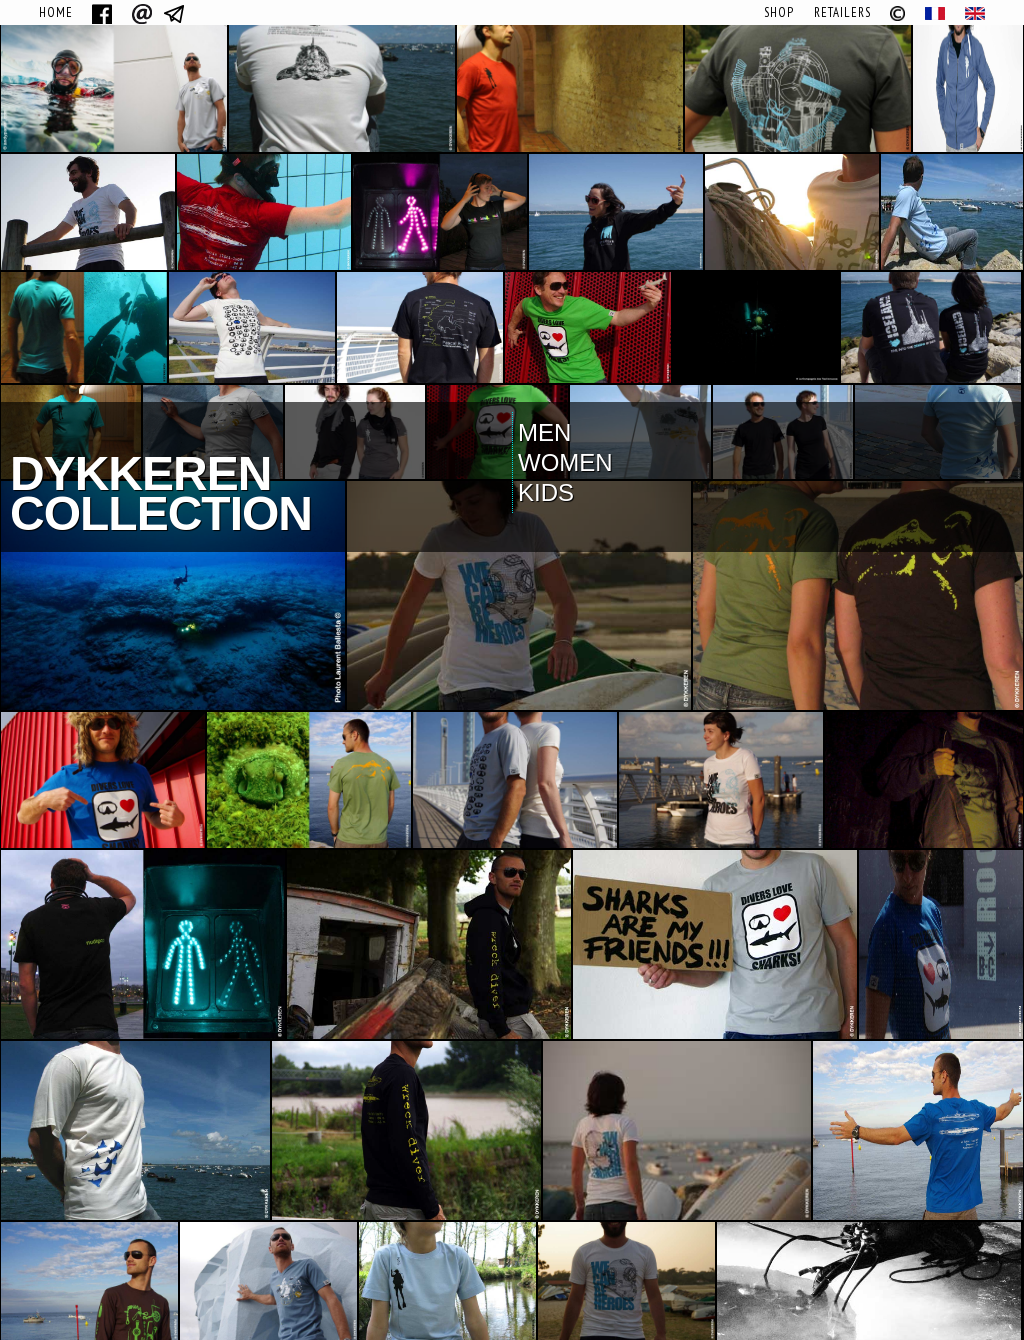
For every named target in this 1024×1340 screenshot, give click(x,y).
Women (565, 462)
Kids (546, 492)
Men (544, 432)
